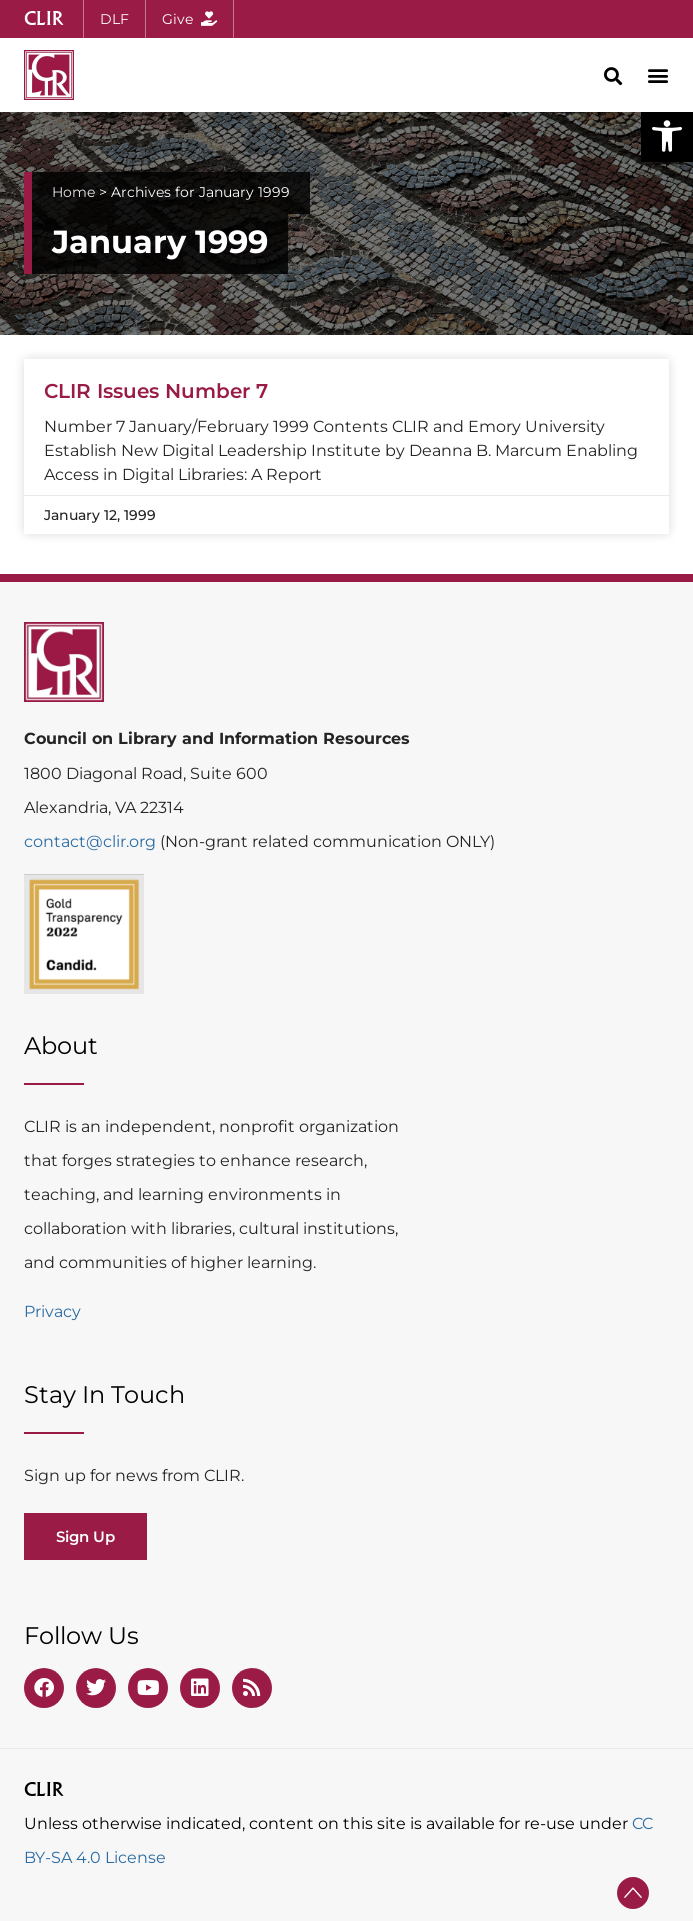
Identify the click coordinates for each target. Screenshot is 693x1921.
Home (73, 192)
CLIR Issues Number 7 (156, 391)
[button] (667, 136)
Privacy (52, 1311)
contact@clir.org (92, 841)
